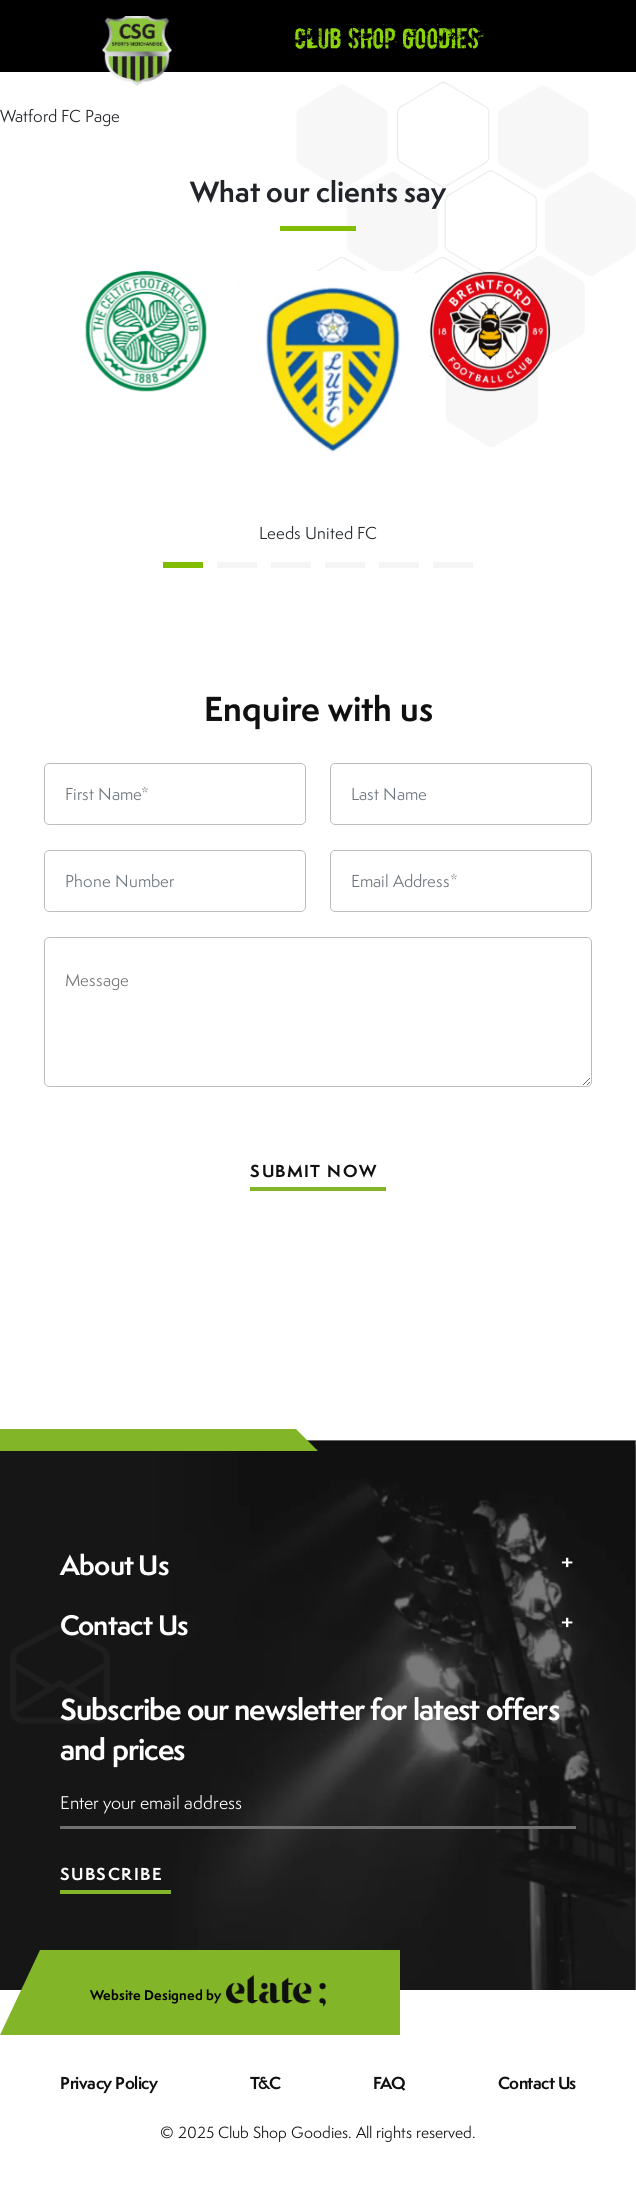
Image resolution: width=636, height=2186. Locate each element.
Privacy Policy (108, 2082)
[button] (183, 565)
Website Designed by (220, 1995)
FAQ (389, 2082)
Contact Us (537, 2082)
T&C (265, 2082)
